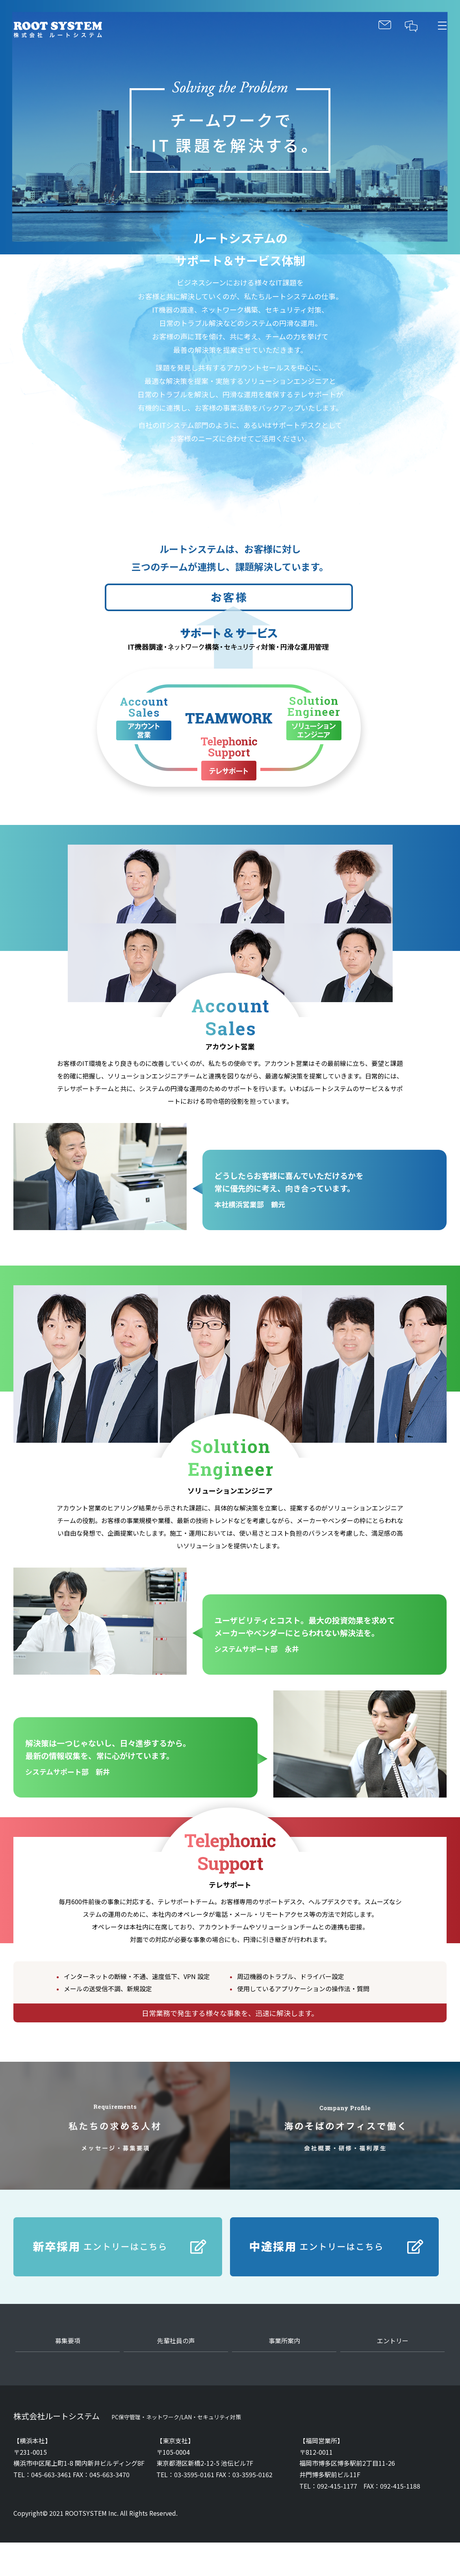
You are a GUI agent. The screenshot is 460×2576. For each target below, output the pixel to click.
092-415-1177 (337, 2486)
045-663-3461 (51, 2474)
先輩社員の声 (176, 2341)
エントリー (392, 2341)
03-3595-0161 (194, 2474)
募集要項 (67, 2341)
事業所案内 (284, 2341)
